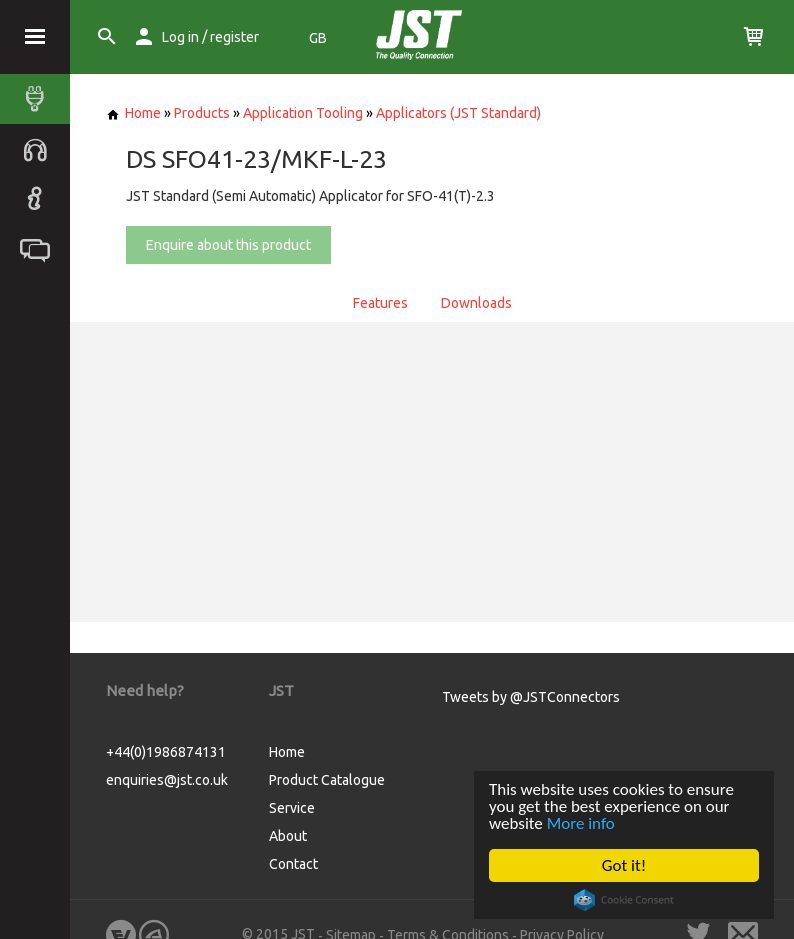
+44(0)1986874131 (166, 752)
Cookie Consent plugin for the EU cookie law (624, 900)
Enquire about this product (228, 245)
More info (581, 823)
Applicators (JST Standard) (458, 113)
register (234, 37)
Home (133, 113)
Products (202, 113)
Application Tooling (303, 113)
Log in (180, 37)
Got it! (624, 865)
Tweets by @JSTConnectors (531, 697)
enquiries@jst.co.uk (167, 780)
